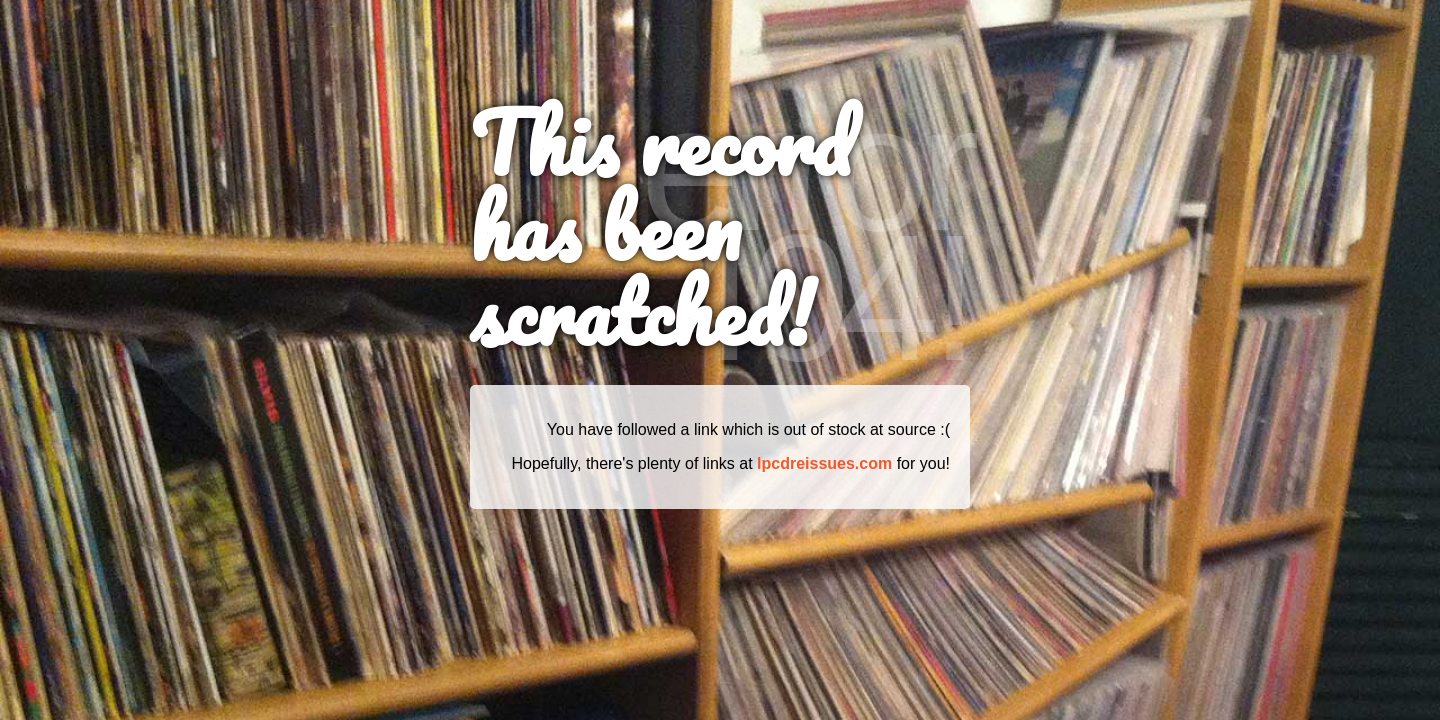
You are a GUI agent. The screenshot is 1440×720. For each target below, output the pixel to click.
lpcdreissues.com (824, 463)
